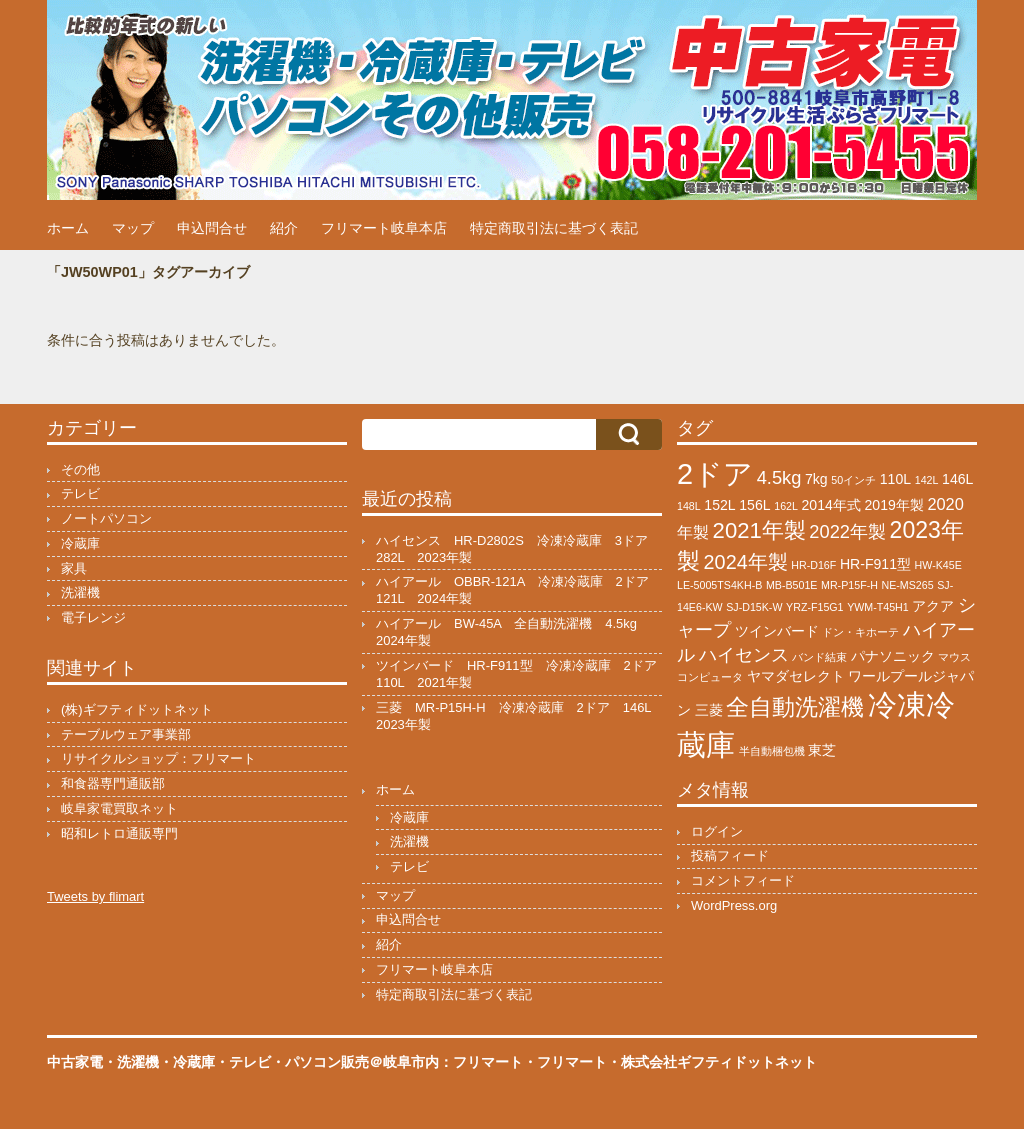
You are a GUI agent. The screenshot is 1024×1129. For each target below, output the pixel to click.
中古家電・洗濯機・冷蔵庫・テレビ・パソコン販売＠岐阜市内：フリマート (285, 1062)
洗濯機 (80, 592)
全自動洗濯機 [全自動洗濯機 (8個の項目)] (795, 707)
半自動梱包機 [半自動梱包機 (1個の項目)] (772, 751)
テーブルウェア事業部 (126, 734)
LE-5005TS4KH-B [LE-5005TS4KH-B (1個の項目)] (719, 585)
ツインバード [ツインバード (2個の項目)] (777, 631)
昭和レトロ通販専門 (119, 833)
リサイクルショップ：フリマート (158, 758)
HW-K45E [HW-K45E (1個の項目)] (938, 565)
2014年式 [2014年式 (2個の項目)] (831, 505)
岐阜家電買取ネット (119, 808)
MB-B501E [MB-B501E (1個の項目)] (792, 585)
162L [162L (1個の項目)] (786, 506)
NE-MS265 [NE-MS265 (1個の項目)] (908, 585)
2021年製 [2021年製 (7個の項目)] (759, 530)
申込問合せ (212, 228)
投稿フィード (730, 855)
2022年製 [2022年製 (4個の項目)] (847, 531)
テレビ (80, 493)
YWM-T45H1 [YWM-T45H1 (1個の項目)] (878, 607)
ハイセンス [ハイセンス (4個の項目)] (744, 654)
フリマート (572, 1062)
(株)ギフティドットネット (137, 709)
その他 (80, 469)
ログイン (717, 831)
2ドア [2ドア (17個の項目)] (715, 474)
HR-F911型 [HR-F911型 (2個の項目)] (875, 564)
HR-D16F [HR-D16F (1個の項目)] (813, 565)
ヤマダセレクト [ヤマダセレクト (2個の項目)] (796, 676)
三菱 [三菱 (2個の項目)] (709, 710)
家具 (74, 568)
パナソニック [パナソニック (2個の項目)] (893, 656)
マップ (133, 228)
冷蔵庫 (80, 543)
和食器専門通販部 (113, 783)
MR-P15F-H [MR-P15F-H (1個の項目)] (849, 585)
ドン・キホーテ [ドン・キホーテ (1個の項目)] (860, 632)
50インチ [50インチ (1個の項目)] (853, 480)
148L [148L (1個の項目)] (689, 506)
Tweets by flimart (95, 896)
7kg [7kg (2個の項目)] (816, 479)
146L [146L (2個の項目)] (957, 479)
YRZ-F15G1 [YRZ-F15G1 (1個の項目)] (814, 607)
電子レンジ (93, 617)
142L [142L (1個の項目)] (927, 480)
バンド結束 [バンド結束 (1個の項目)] (819, 657)
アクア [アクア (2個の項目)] (933, 606)
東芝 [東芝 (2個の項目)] (822, 750)
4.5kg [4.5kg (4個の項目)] (779, 477)
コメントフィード (743, 880)
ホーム (68, 228)
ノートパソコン (106, 518)
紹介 (284, 228)
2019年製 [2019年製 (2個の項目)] (893, 505)
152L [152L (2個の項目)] (719, 505)
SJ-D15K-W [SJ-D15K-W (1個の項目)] (754, 607)
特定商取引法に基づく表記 (554, 228)
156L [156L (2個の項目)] (754, 505)
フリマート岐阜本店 (384, 228)
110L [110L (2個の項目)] (895, 479)
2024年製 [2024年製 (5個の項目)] (746, 562)
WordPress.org (734, 905)
